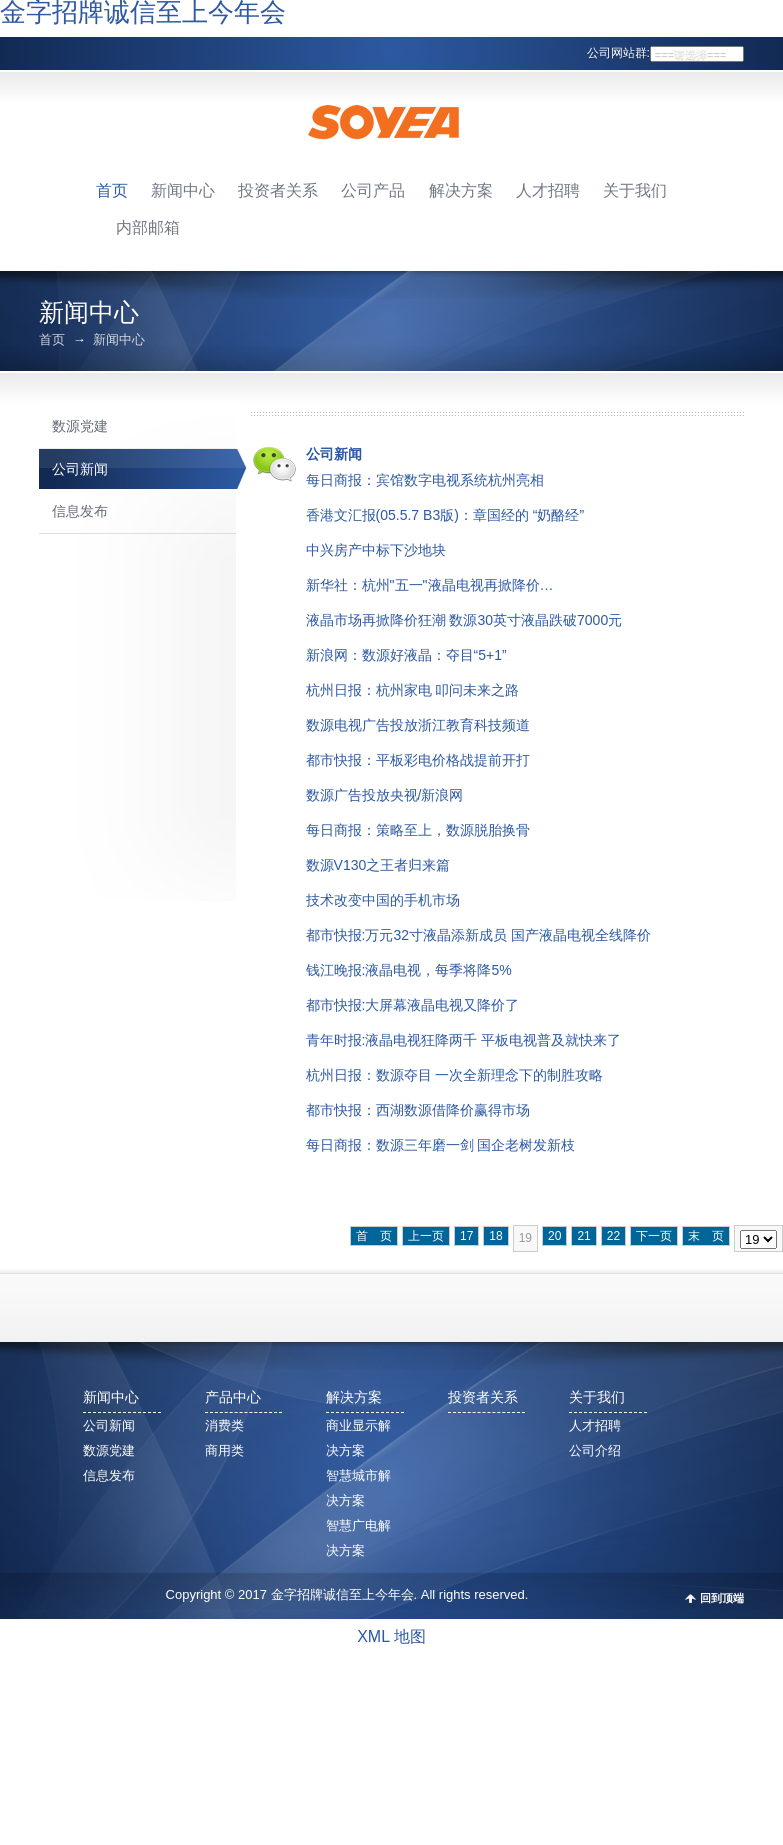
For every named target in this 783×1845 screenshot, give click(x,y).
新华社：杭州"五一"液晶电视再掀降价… (430, 585)
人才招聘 (548, 190)
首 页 (374, 1236)
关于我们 (635, 190)
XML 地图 (391, 1636)
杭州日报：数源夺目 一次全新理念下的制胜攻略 (455, 1075)
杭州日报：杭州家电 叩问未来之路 (413, 690)
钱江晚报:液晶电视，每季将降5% (409, 970)
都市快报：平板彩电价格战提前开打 (418, 760)
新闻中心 (183, 190)
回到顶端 (722, 1598)
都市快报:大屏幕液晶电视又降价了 (413, 1005)
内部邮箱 (148, 227)
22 (613, 1236)
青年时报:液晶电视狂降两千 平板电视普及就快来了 (464, 1040)
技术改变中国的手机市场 (383, 900)
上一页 (426, 1236)
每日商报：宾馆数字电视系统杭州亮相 (425, 480)
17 (466, 1236)
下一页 (654, 1236)
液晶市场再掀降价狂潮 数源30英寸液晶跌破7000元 (464, 620)
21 (583, 1236)
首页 (112, 190)
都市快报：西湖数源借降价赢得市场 (418, 1110)
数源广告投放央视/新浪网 (385, 795)
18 (495, 1236)
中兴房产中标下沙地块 (376, 550)
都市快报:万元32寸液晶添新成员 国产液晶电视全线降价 (478, 935)
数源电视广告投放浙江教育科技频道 (418, 725)
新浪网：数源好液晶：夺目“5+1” (406, 655)
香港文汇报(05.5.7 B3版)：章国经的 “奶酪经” (445, 515)
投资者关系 (278, 190)
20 (554, 1236)
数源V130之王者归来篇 (378, 865)
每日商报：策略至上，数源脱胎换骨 (418, 830)
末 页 (706, 1236)
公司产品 (373, 190)
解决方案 (461, 190)
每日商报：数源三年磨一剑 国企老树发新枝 (441, 1145)
